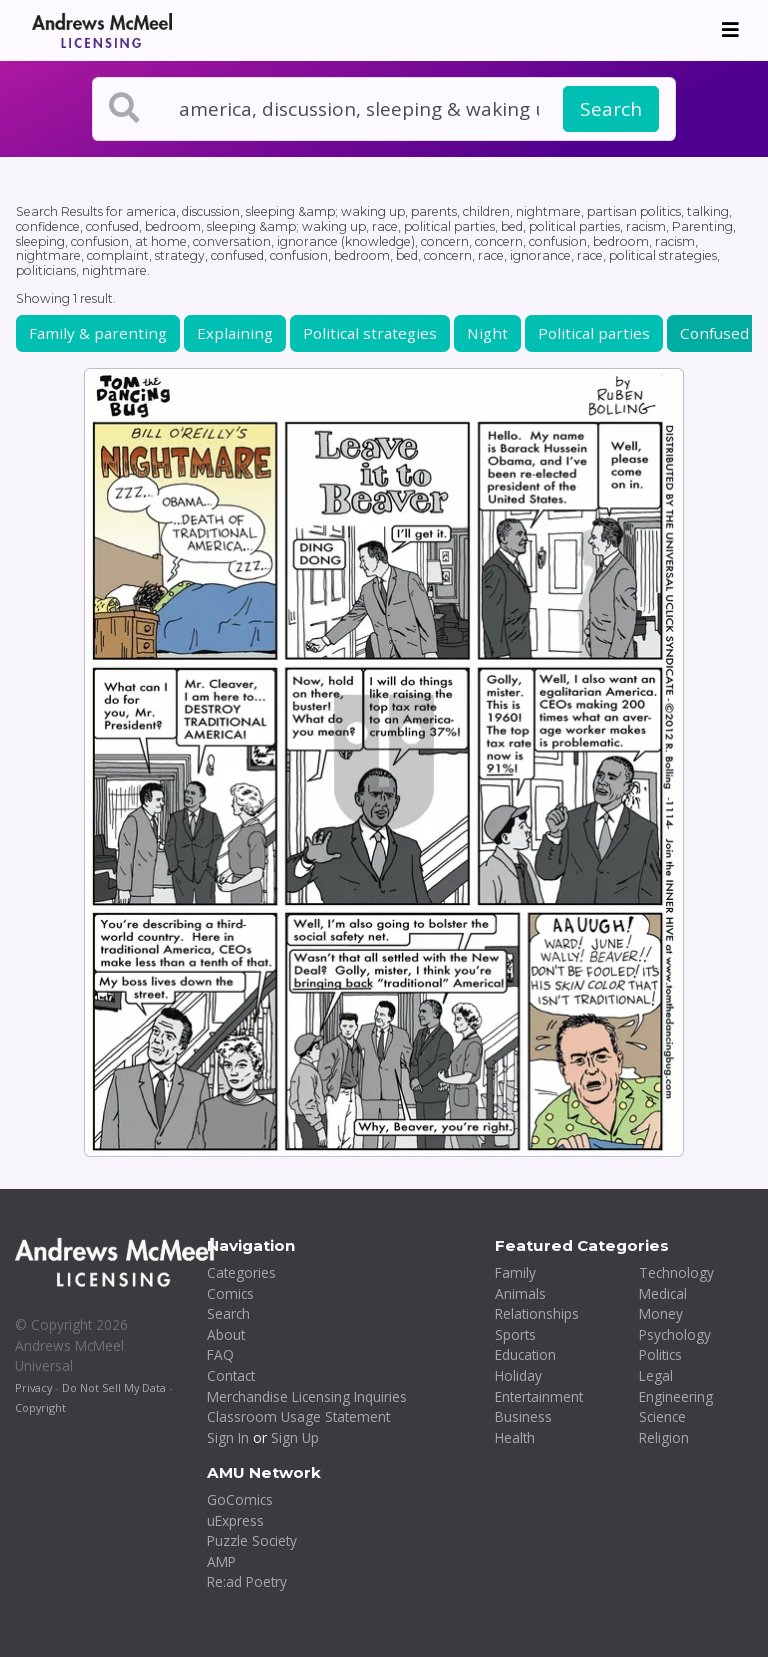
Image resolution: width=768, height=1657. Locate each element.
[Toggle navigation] (730, 30)
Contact (231, 1375)
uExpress (235, 1520)
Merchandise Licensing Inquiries (307, 1396)
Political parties (594, 333)
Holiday (518, 1375)
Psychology (675, 1334)
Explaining (235, 333)
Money (661, 1313)
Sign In (228, 1437)
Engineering (676, 1396)
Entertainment (539, 1396)
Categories (241, 1272)
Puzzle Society (252, 1540)
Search (611, 109)
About (226, 1334)
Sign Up (295, 1437)
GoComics (240, 1499)
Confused (714, 333)
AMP (221, 1561)
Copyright (40, 1407)
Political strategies (370, 333)
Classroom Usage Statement (298, 1416)
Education (525, 1354)
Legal (656, 1375)
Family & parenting (98, 333)
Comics (230, 1293)
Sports (515, 1334)
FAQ (220, 1354)
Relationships (537, 1313)
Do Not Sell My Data (114, 1387)
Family (515, 1272)
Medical (663, 1293)
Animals (520, 1293)
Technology (676, 1272)
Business (523, 1416)
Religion (664, 1437)
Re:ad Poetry (247, 1581)
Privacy (33, 1387)
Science (662, 1416)
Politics (660, 1354)
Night (487, 333)
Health (515, 1437)
